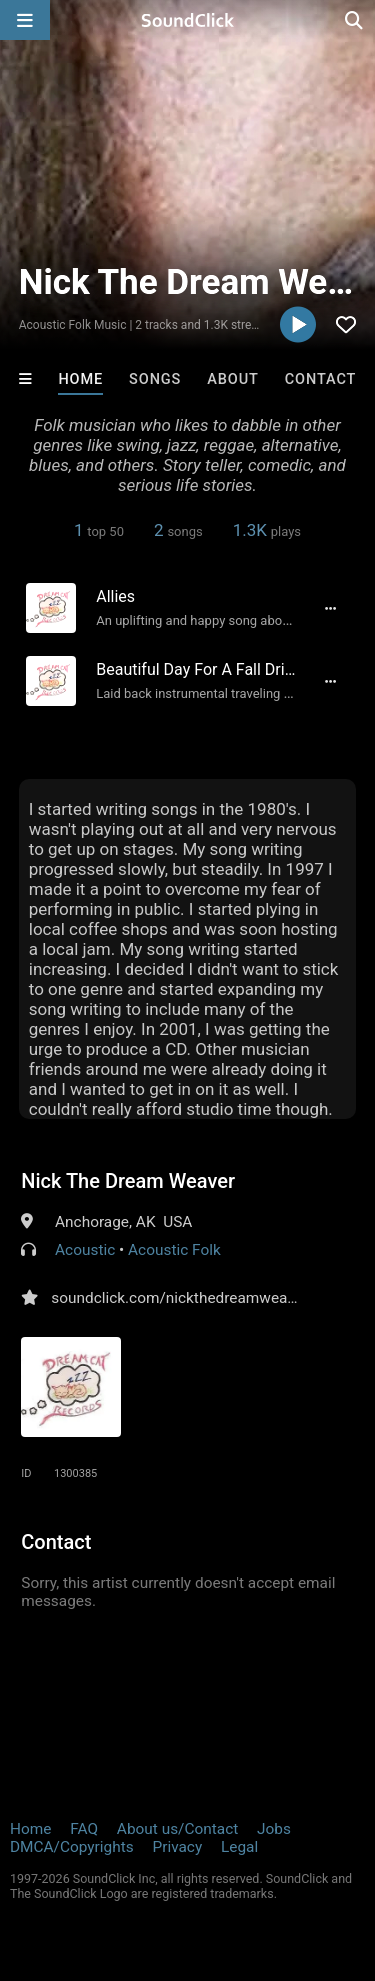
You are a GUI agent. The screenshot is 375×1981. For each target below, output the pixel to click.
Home (80, 379)
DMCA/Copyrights (72, 1847)
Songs (155, 379)
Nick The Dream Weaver (128, 1181)
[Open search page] (355, 20)
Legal (239, 1847)
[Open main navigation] (25, 20)
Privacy (177, 1847)
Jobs (274, 1829)
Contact (321, 379)
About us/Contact (177, 1829)
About (233, 379)
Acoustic (85, 1250)
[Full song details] (331, 608)
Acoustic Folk (174, 1250)
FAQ (84, 1829)
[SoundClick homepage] (188, 20)
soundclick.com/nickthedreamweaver (179, 1298)
